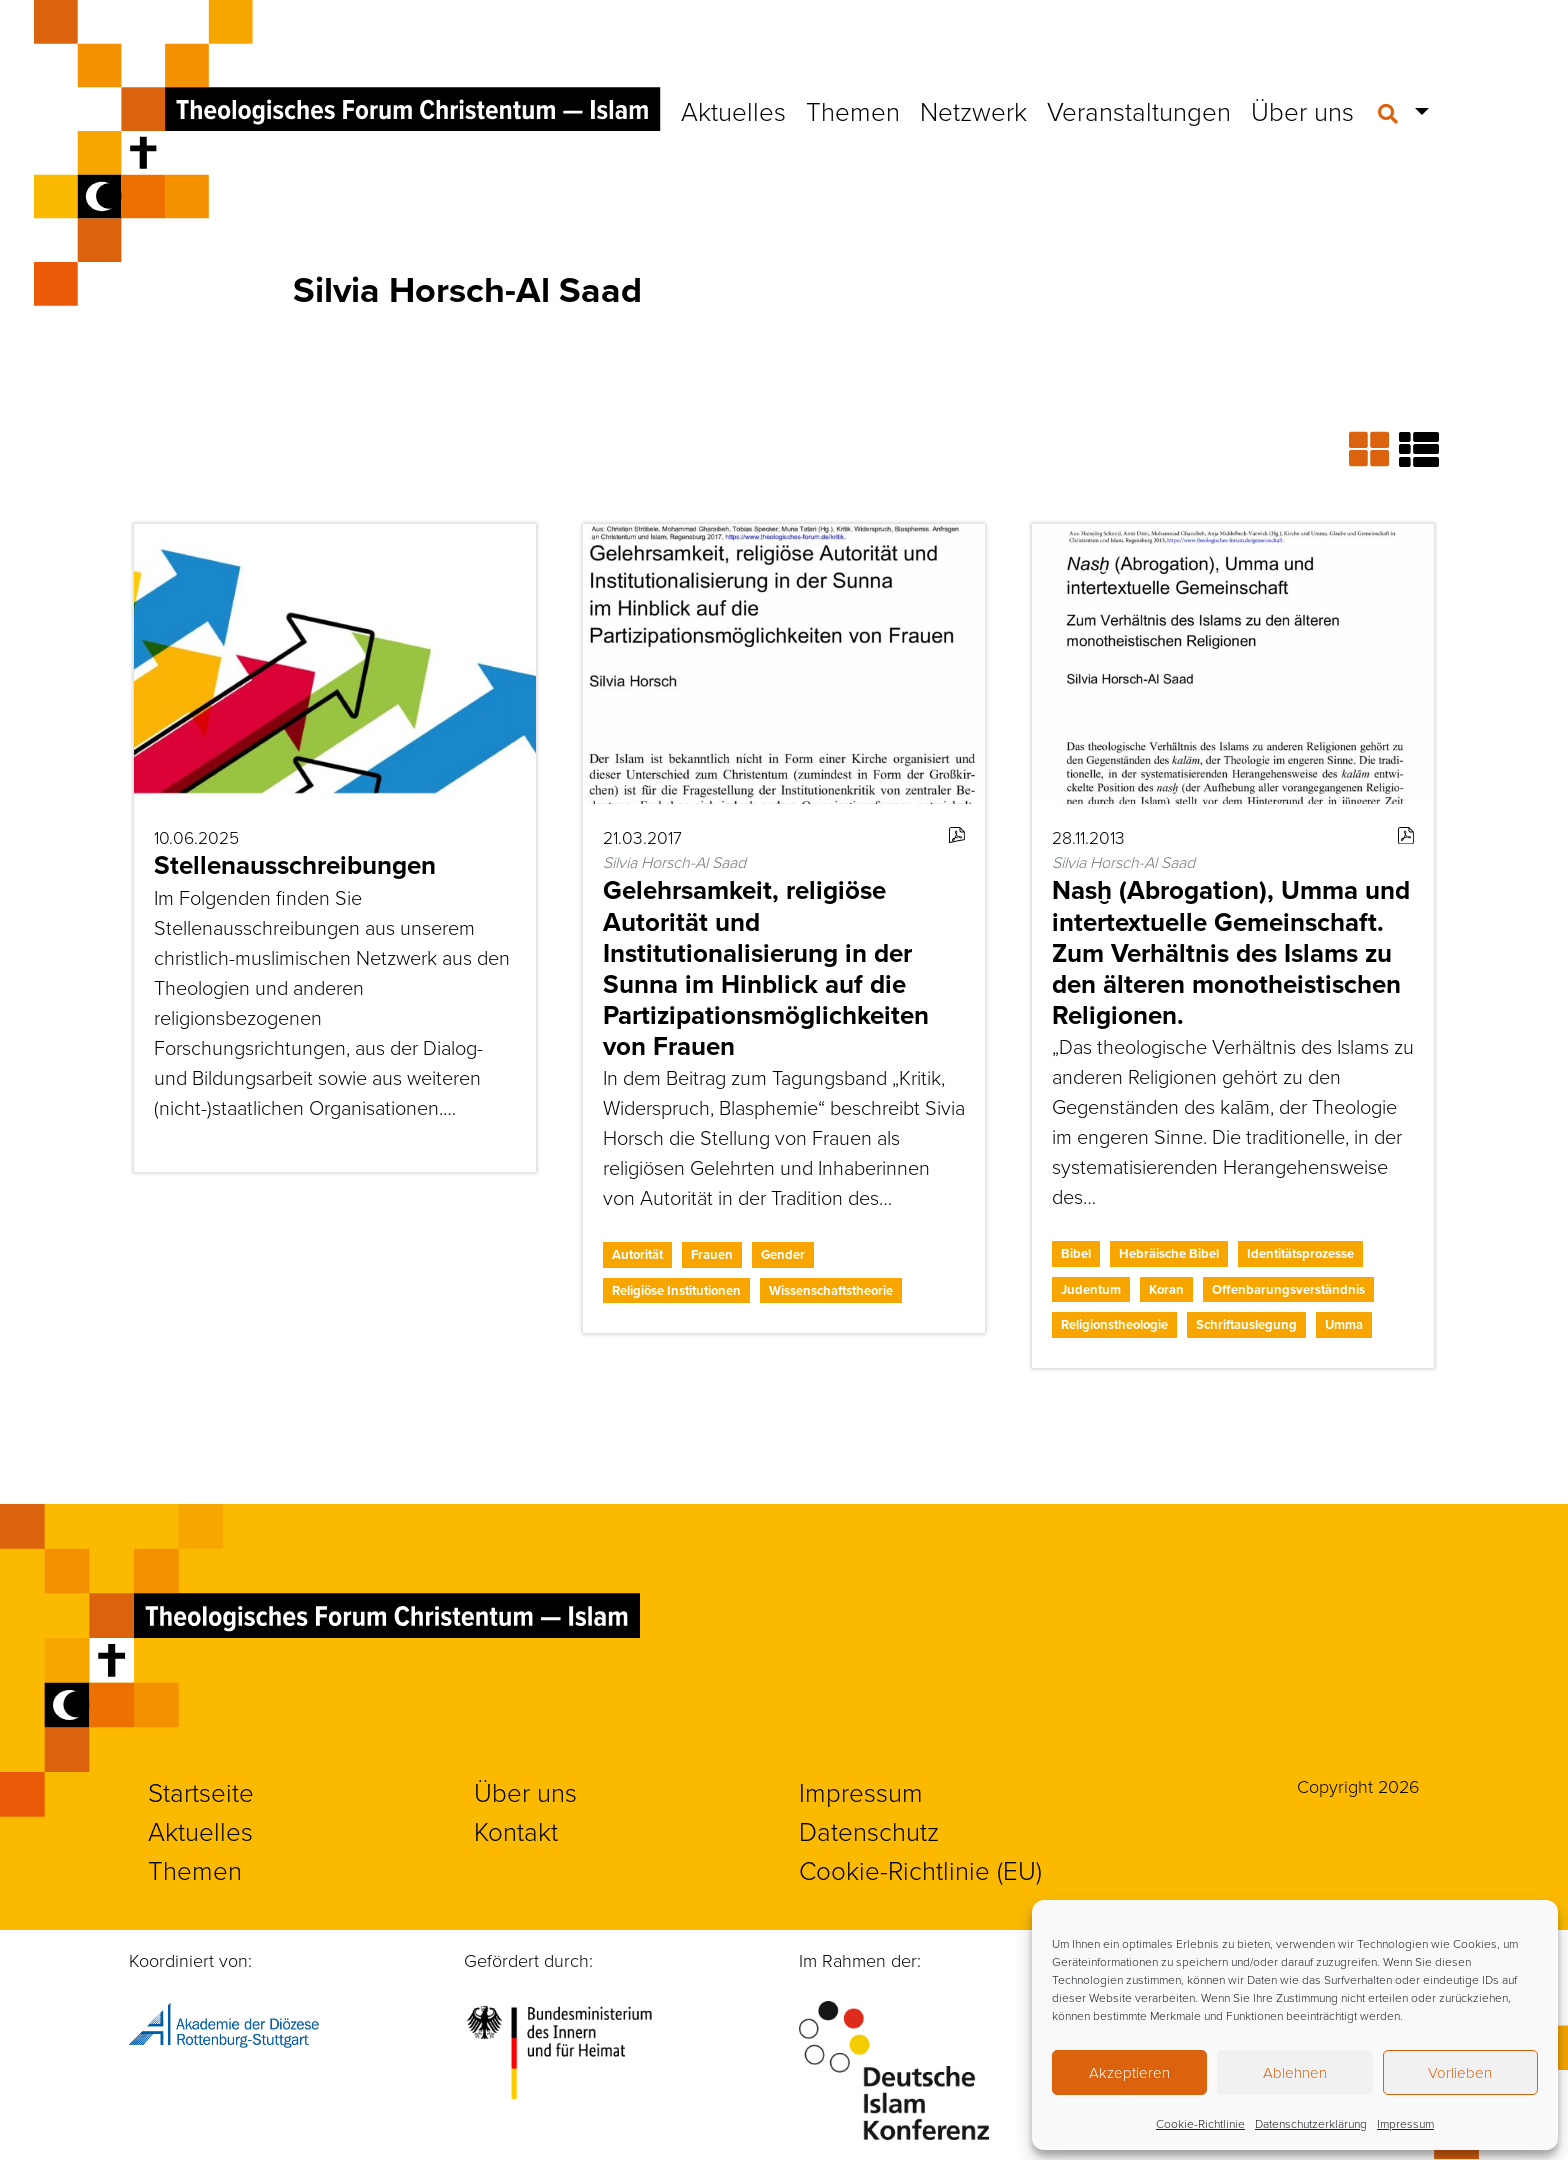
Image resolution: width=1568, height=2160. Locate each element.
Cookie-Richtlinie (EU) (920, 1870)
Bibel (1076, 1253)
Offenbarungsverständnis (1288, 1289)
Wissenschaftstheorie (831, 1290)
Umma (1344, 1324)
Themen (853, 111)
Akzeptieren (1129, 2072)
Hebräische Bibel (1169, 1253)
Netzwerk (973, 111)
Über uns (1302, 111)
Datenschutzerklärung (1311, 2123)
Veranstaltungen (1139, 111)
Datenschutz (869, 1831)
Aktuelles (733, 111)
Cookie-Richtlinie (1200, 2123)
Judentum (1091, 1289)
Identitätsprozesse (1300, 1253)
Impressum (1405, 2123)
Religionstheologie (1114, 1324)
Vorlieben (1460, 2072)
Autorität (637, 1254)
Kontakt (516, 1831)
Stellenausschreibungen (295, 865)
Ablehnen (1295, 2072)
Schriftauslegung (1246, 1324)
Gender (783, 1254)
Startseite (201, 1792)
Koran (1166, 1289)
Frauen (712, 1254)
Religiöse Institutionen (676, 1290)
